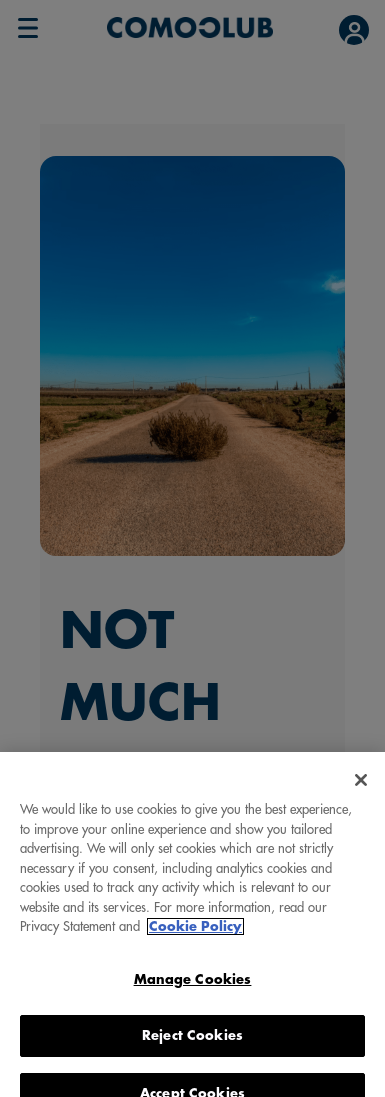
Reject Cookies (192, 1044)
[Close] (361, 789)
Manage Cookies (193, 988)
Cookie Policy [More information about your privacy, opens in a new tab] (195, 935)
